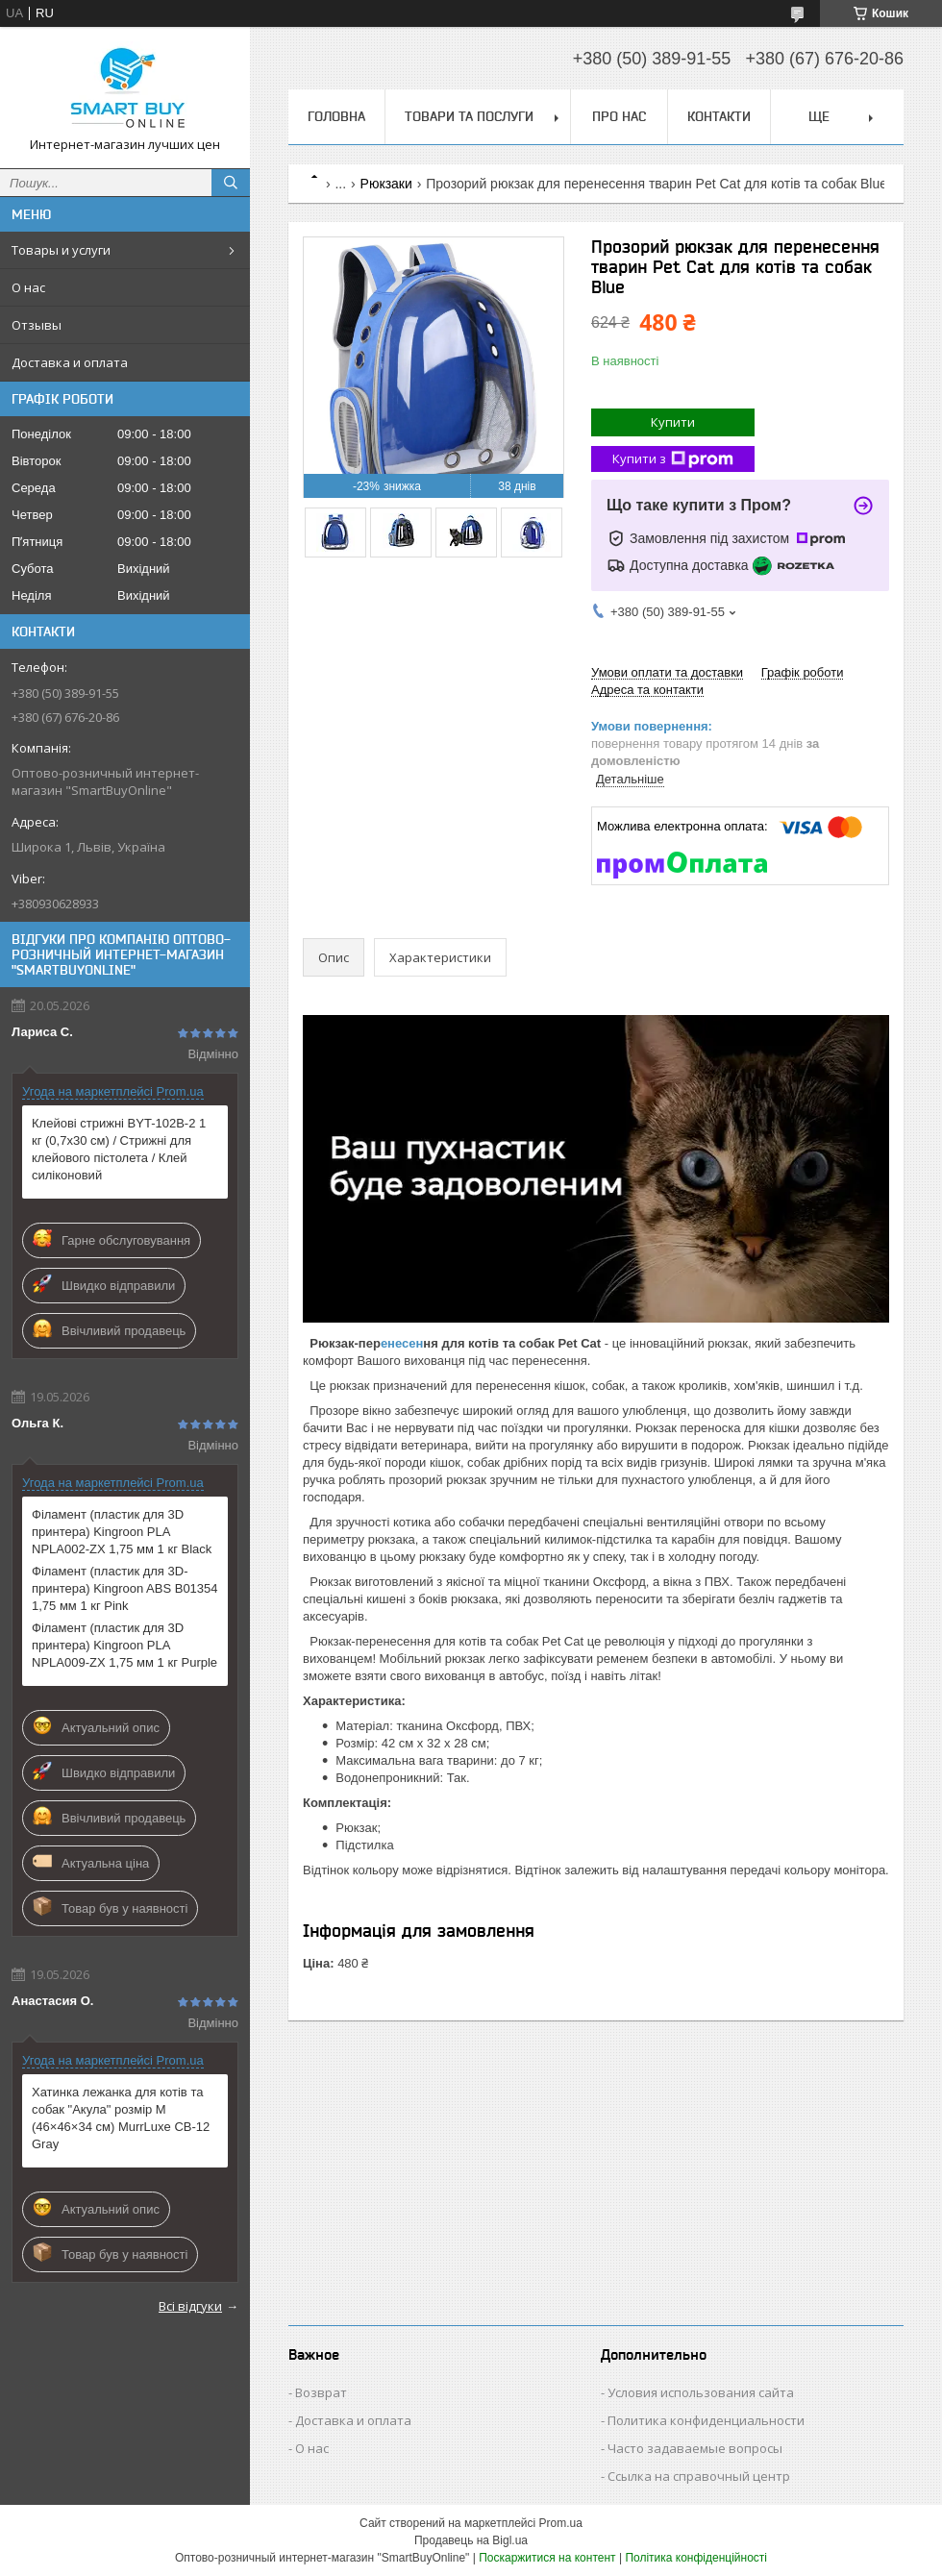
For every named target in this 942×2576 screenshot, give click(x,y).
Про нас (619, 116)
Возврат (321, 2392)
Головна (336, 116)
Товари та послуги (469, 116)
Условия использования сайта (700, 2392)
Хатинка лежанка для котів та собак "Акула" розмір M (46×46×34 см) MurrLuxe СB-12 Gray (121, 2118)
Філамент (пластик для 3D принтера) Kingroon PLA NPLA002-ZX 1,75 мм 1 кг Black (121, 1531)
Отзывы (37, 325)
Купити (673, 422)
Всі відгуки (190, 2306)
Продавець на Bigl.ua (471, 2540)
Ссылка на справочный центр (698, 2476)
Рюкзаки (386, 183)
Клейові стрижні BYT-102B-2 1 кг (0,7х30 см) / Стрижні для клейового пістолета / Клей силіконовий (119, 1149)
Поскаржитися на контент (547, 2557)
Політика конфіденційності (696, 2557)
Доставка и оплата (70, 362)
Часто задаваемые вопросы (694, 2448)
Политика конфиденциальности (706, 2420)
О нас (28, 287)
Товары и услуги (61, 250)
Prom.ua (561, 2523)
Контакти (719, 116)
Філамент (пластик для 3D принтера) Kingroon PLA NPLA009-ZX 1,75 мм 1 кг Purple (124, 1645)
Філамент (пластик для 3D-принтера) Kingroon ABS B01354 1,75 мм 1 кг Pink (125, 1588)
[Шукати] (230, 182)
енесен (402, 1343)
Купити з (672, 459)
